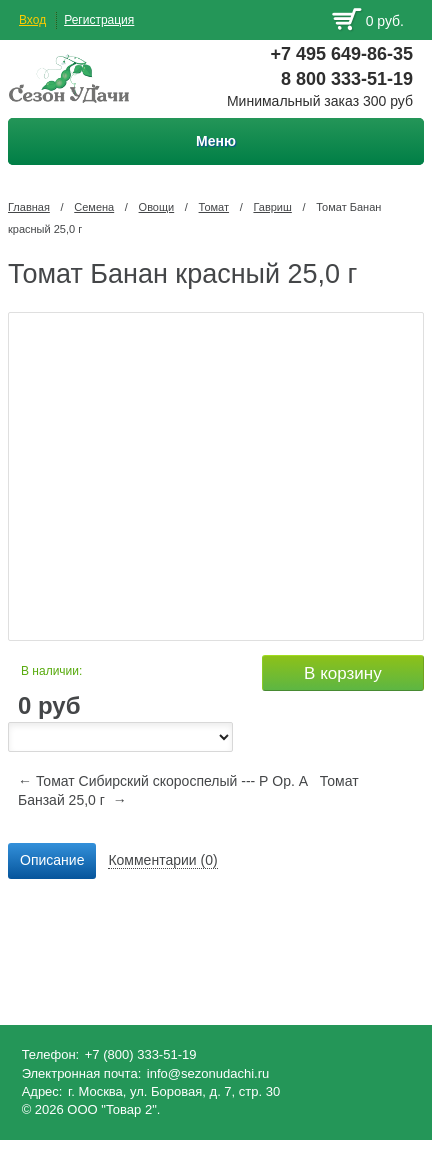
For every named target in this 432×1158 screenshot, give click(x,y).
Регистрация (99, 20)
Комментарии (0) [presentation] (162, 860)
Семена (94, 207)
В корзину (343, 673)
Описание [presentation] (52, 860)
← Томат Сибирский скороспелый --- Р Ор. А (163, 781)
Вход (32, 20)
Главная (29, 207)
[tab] (52, 861)
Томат (214, 207)
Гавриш (272, 207)
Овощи (157, 207)
